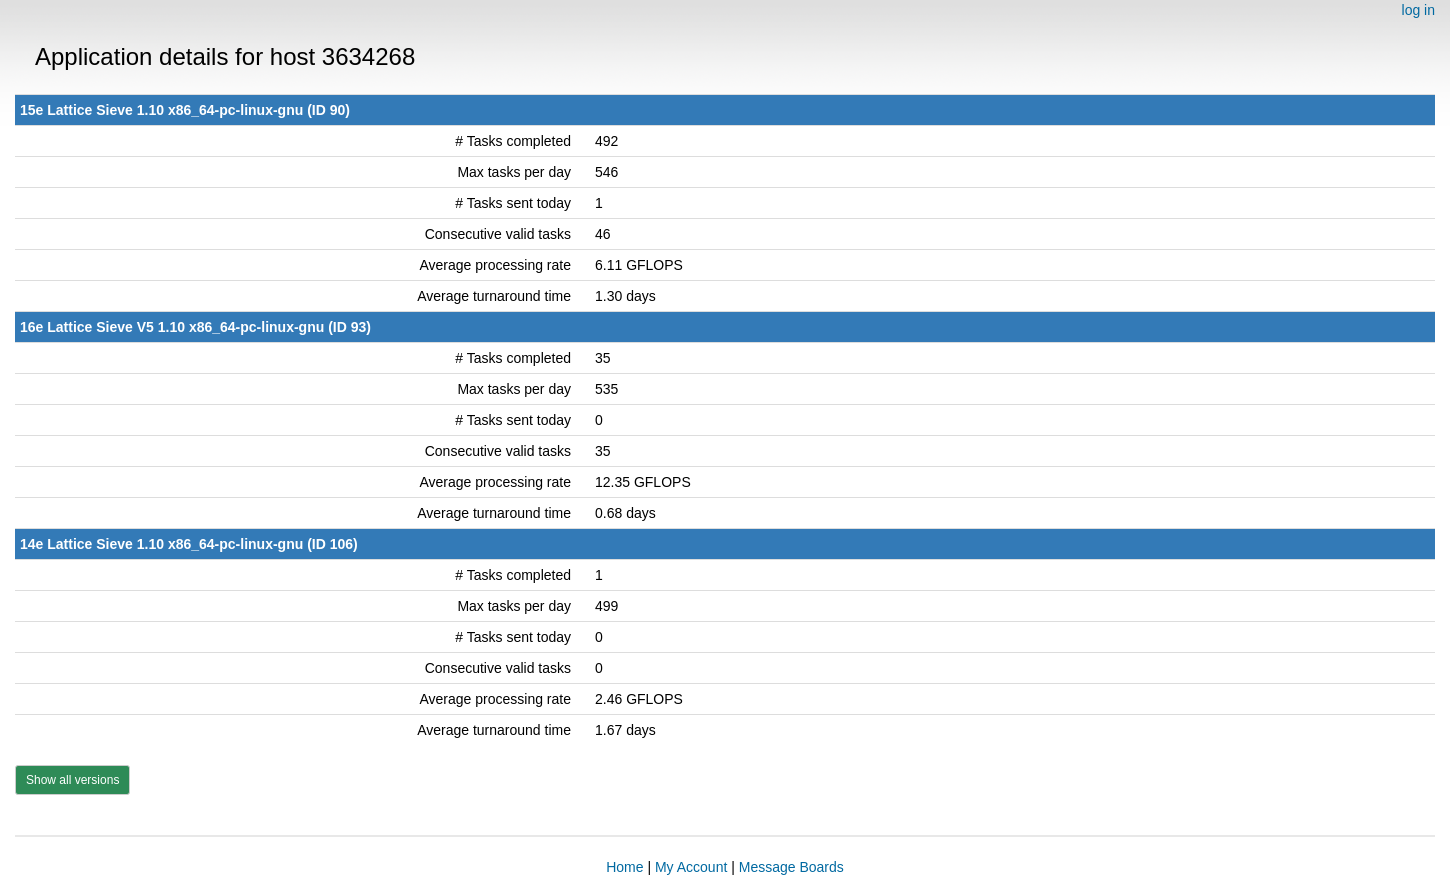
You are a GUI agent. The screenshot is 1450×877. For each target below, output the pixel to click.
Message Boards (791, 867)
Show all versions (72, 780)
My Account (691, 867)
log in (1418, 10)
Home (624, 867)
